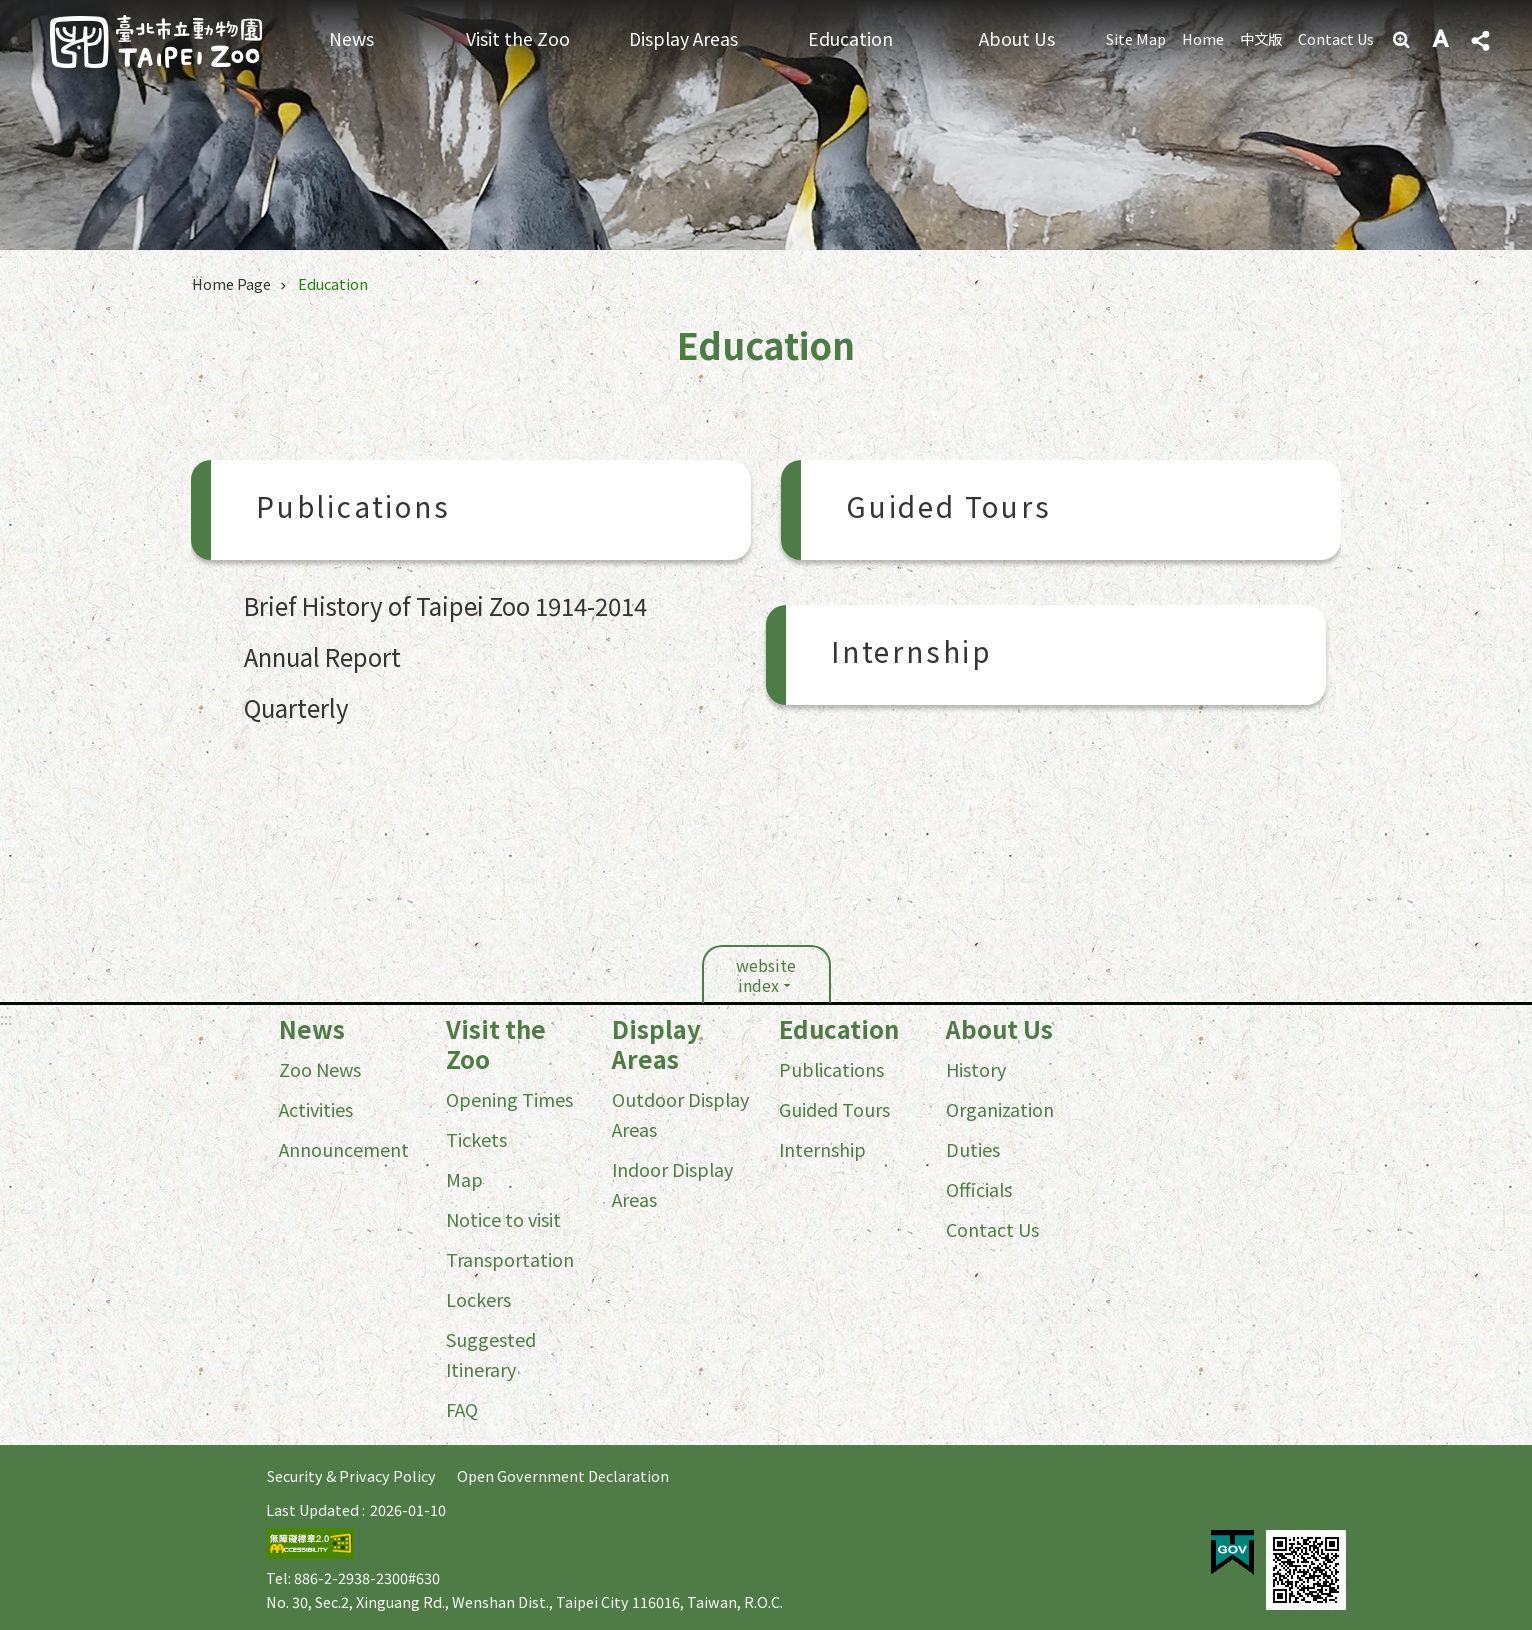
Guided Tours (949, 510)
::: (6, 1018)
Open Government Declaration (563, 1475)
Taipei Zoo (156, 41)
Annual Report (322, 656)
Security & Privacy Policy (351, 1475)
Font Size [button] (1442, 40)
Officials (979, 1189)
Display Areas (683, 38)
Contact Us (1336, 38)
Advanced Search (1403, 40)
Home (1203, 38)
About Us (1017, 38)
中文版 (1261, 38)
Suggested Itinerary (491, 1354)
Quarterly (296, 707)
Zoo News (320, 1069)
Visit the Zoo (518, 38)
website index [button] (766, 975)
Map (464, 1179)
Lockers (478, 1299)
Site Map (1136, 38)
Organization (1000, 1109)
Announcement (344, 1149)
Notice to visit (503, 1219)
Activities (316, 1109)
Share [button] (1480, 41)
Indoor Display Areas (672, 1184)
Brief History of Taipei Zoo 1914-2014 (445, 605)
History (976, 1069)
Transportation (510, 1259)
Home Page (231, 283)
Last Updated (312, 1509)
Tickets (476, 1139)
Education (850, 38)
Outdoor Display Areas (680, 1114)
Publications (353, 510)
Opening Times (509, 1099)
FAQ (462, 1409)
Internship (911, 655)
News (351, 38)
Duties (973, 1149)
